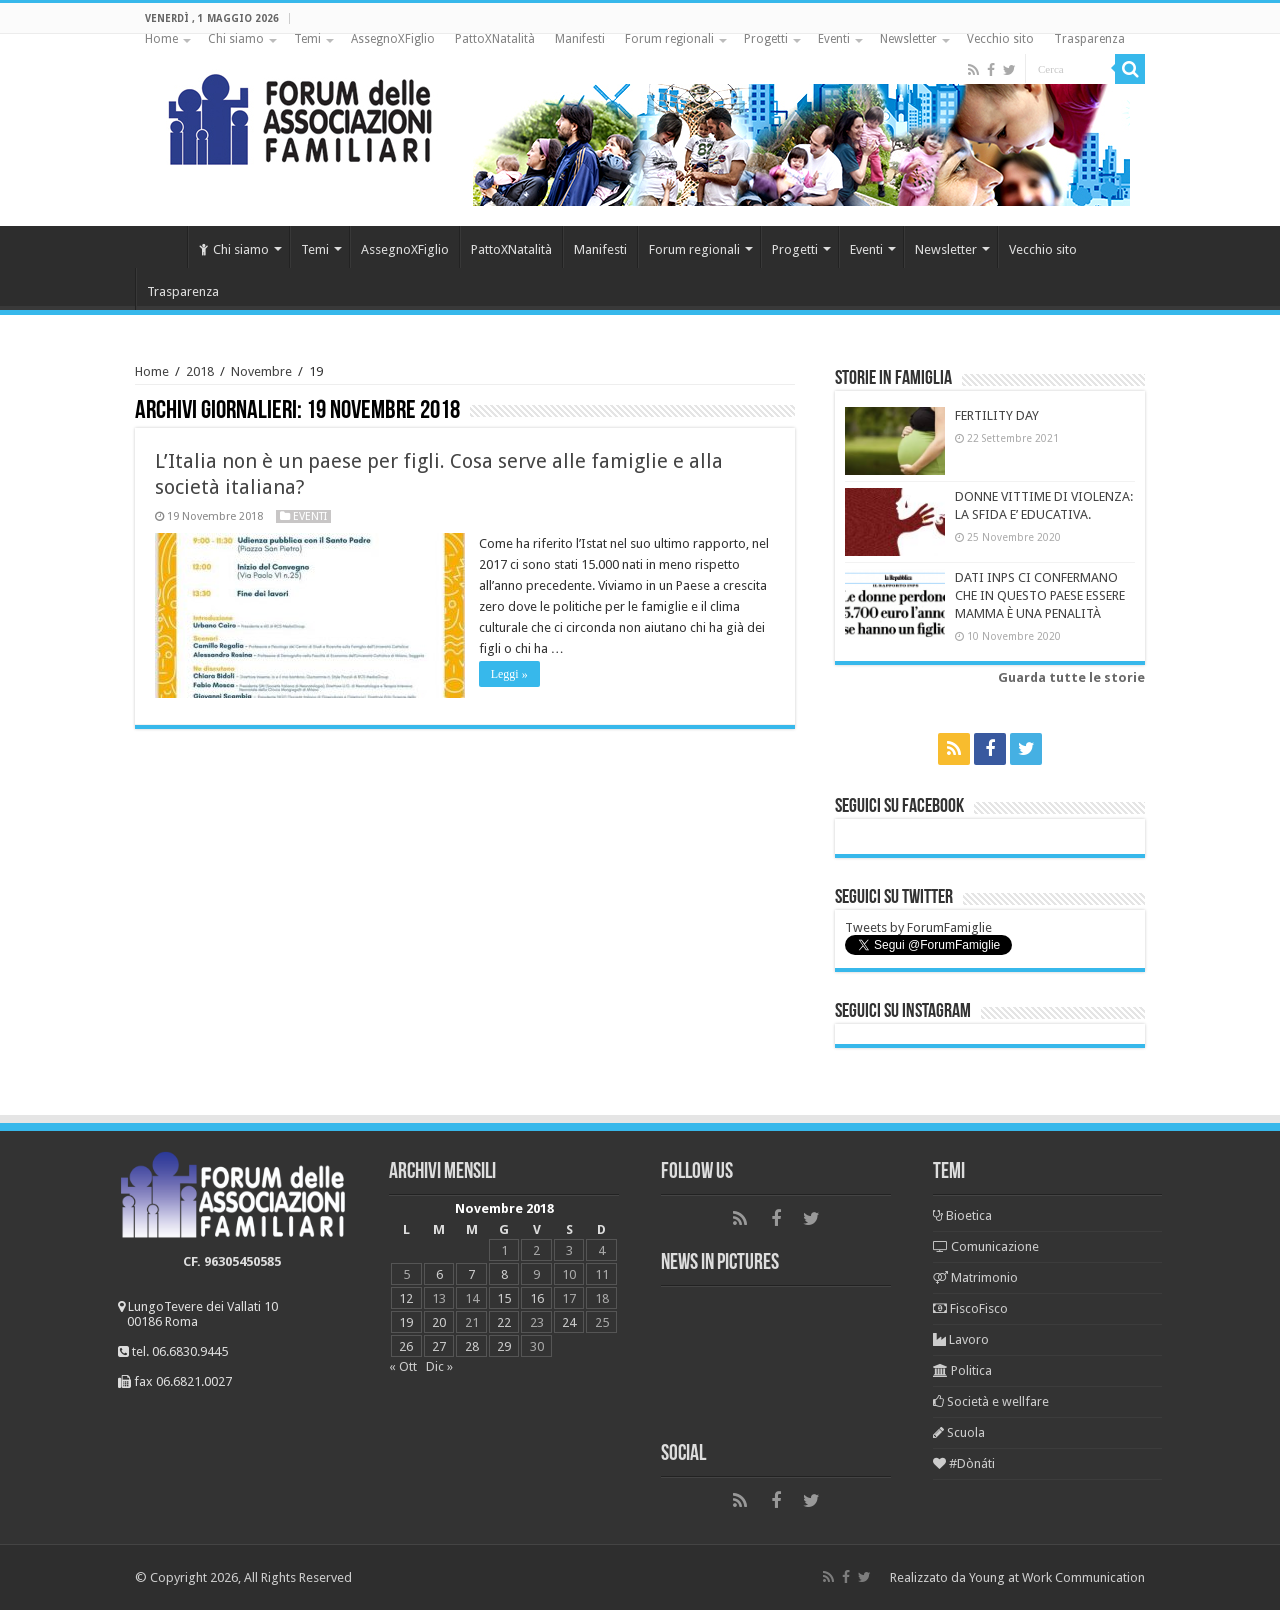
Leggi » (510, 674)
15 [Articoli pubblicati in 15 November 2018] (504, 1298)
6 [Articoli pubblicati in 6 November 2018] (439, 1274)
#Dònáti (964, 1463)
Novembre (261, 371)
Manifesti (580, 39)
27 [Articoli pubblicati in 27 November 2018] (439, 1346)
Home (161, 39)
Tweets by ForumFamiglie (918, 927)
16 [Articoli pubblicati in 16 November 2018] (537, 1298)
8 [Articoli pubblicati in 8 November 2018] (504, 1274)
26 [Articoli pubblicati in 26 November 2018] (406, 1346)
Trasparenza (1089, 39)
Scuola (959, 1432)
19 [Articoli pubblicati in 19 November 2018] (406, 1322)
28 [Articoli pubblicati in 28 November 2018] (472, 1346)
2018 (200, 371)
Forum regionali (669, 39)
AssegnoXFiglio (393, 39)
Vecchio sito (1000, 39)
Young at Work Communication (1057, 1577)
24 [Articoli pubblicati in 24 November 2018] (569, 1322)
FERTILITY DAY (997, 415)
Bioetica (962, 1215)
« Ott (403, 1366)
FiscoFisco (970, 1308)
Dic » (439, 1366)
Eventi (834, 39)
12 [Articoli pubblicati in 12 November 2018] (406, 1298)
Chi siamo (236, 39)
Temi (307, 39)
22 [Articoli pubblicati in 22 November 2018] (504, 1322)
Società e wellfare (991, 1401)
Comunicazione (986, 1246)
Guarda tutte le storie (1071, 677)
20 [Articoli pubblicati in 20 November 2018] (439, 1322)
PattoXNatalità (495, 39)
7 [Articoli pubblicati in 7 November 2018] (471, 1274)
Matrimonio (975, 1277)
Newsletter (908, 39)
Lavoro (961, 1339)
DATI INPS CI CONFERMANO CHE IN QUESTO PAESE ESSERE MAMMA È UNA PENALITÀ (1040, 595)
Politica (962, 1370)
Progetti (766, 39)
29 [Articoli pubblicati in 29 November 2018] (504, 1346)
